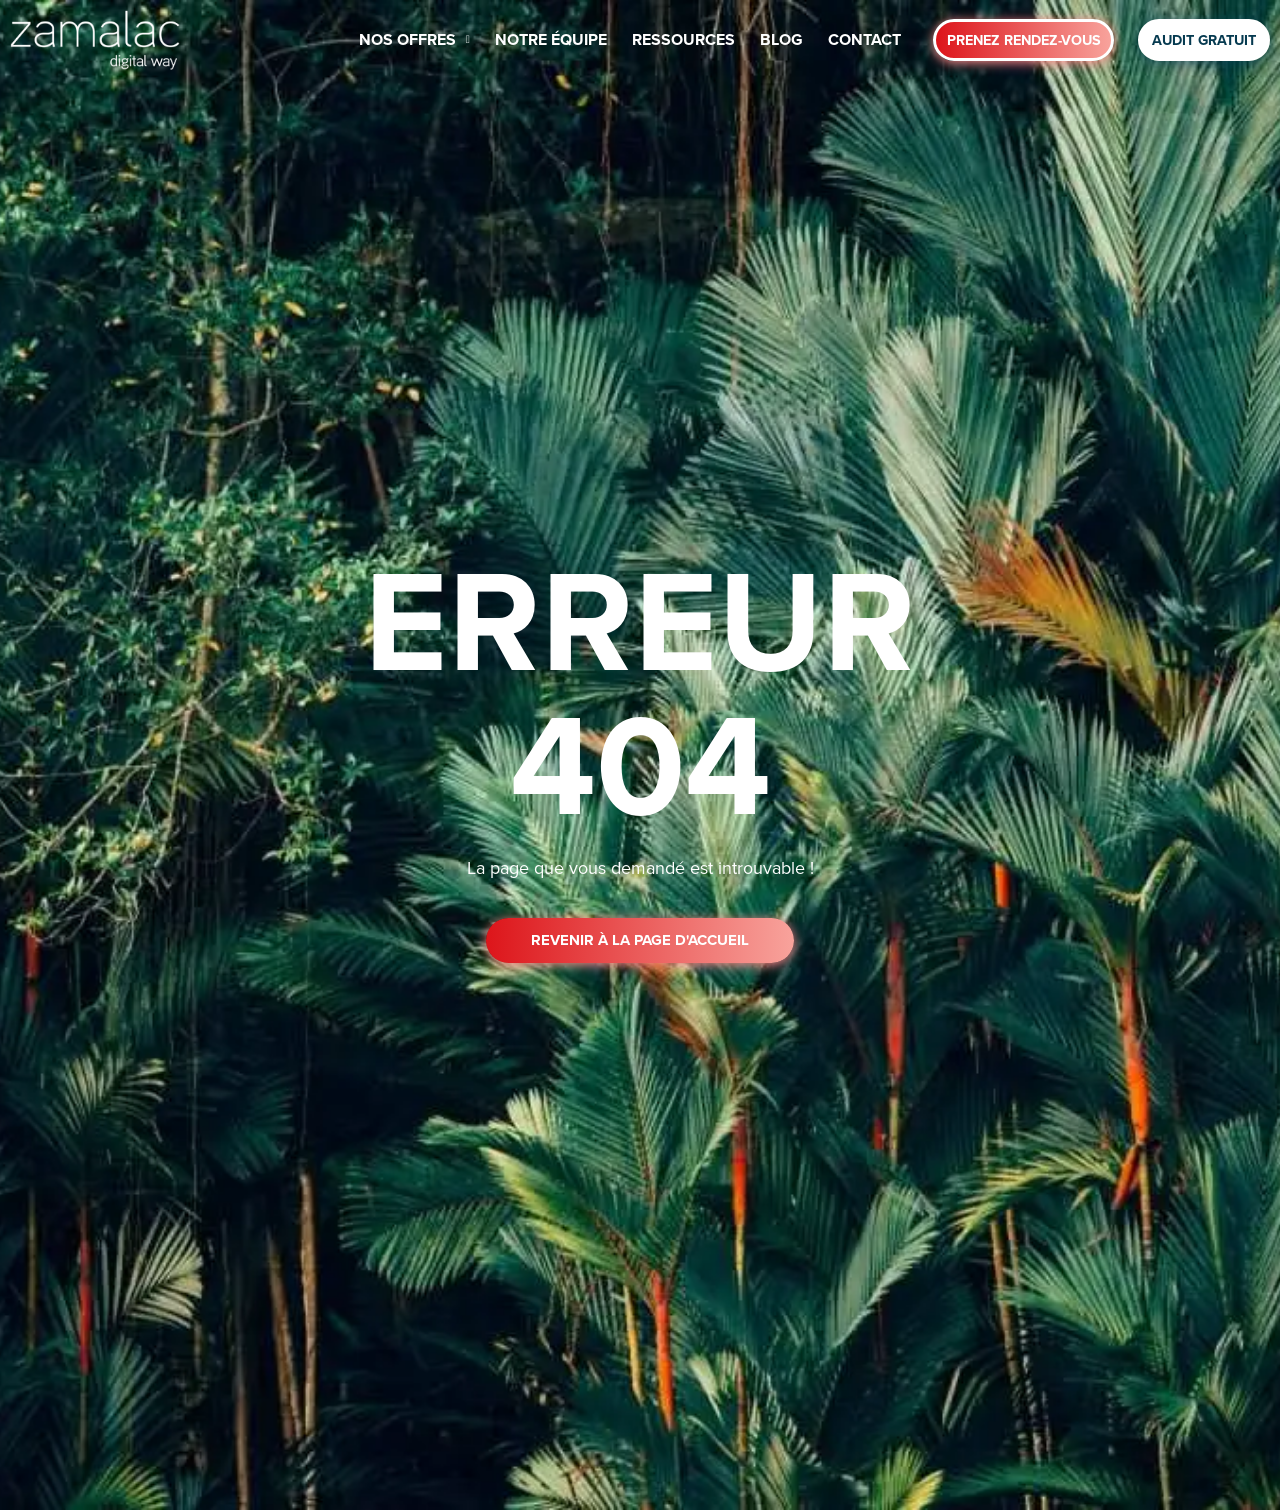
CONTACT (864, 39)
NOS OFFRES (414, 39)
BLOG (781, 39)
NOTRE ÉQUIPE (551, 39)
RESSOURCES (683, 39)
